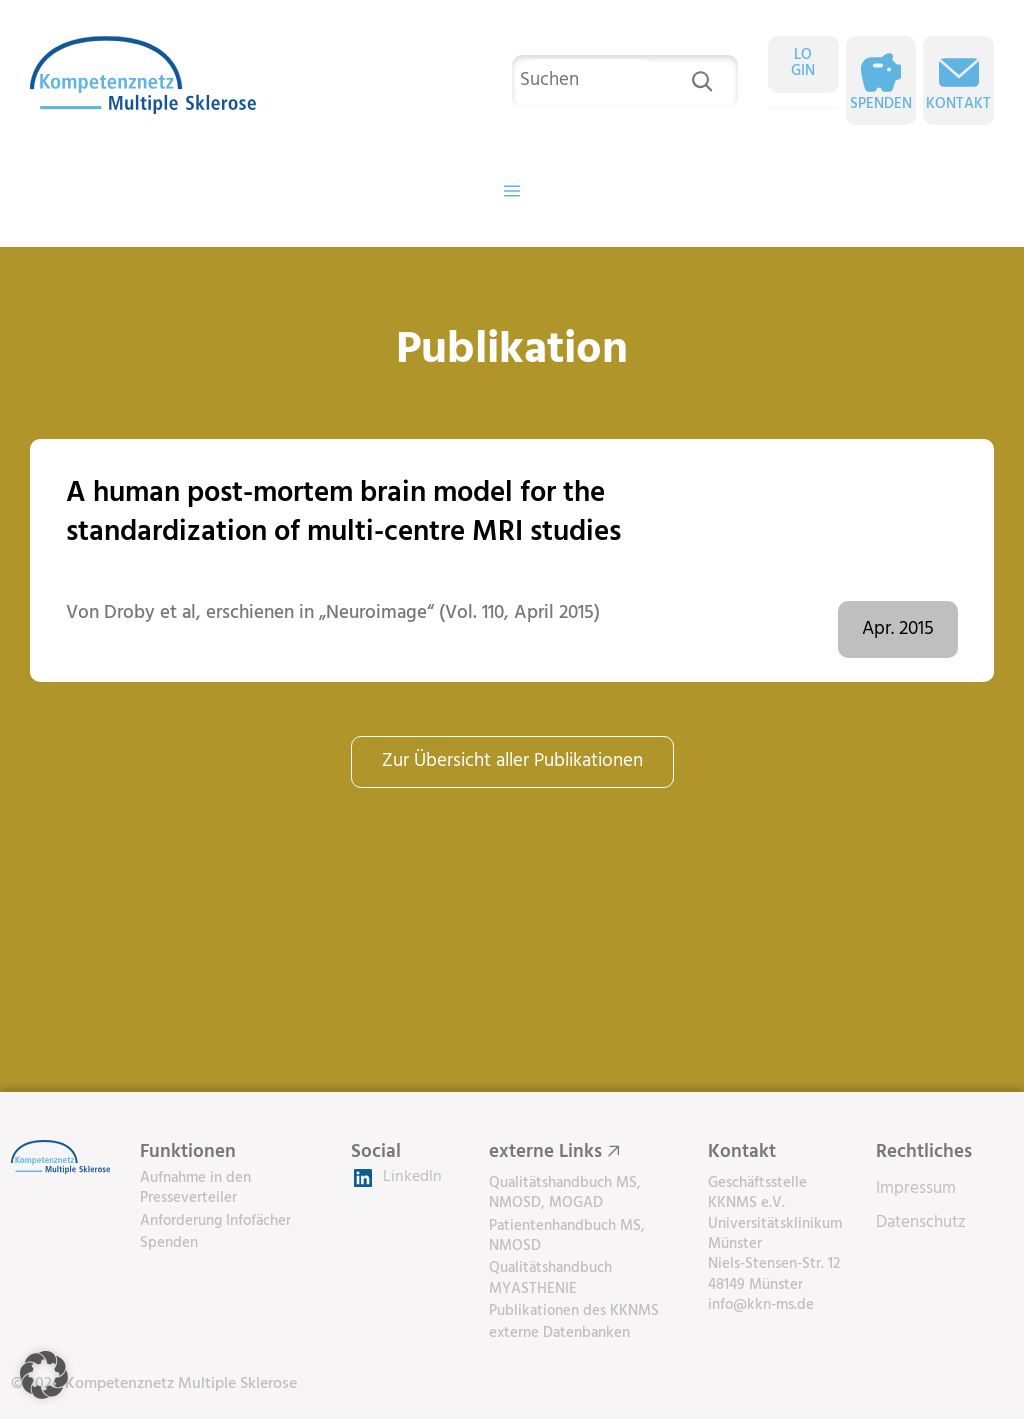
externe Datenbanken (559, 1333)
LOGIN (803, 64)
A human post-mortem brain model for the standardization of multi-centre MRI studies (343, 513)
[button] (44, 1375)
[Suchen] (702, 81)
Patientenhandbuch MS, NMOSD (567, 1236)
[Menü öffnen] (512, 191)
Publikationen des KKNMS (574, 1311)
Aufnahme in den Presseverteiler (195, 1188)
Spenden (881, 104)
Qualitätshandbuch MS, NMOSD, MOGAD (565, 1193)
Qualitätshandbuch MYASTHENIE (550, 1278)
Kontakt (958, 104)
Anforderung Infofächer (215, 1221)
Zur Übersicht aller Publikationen (512, 761)
